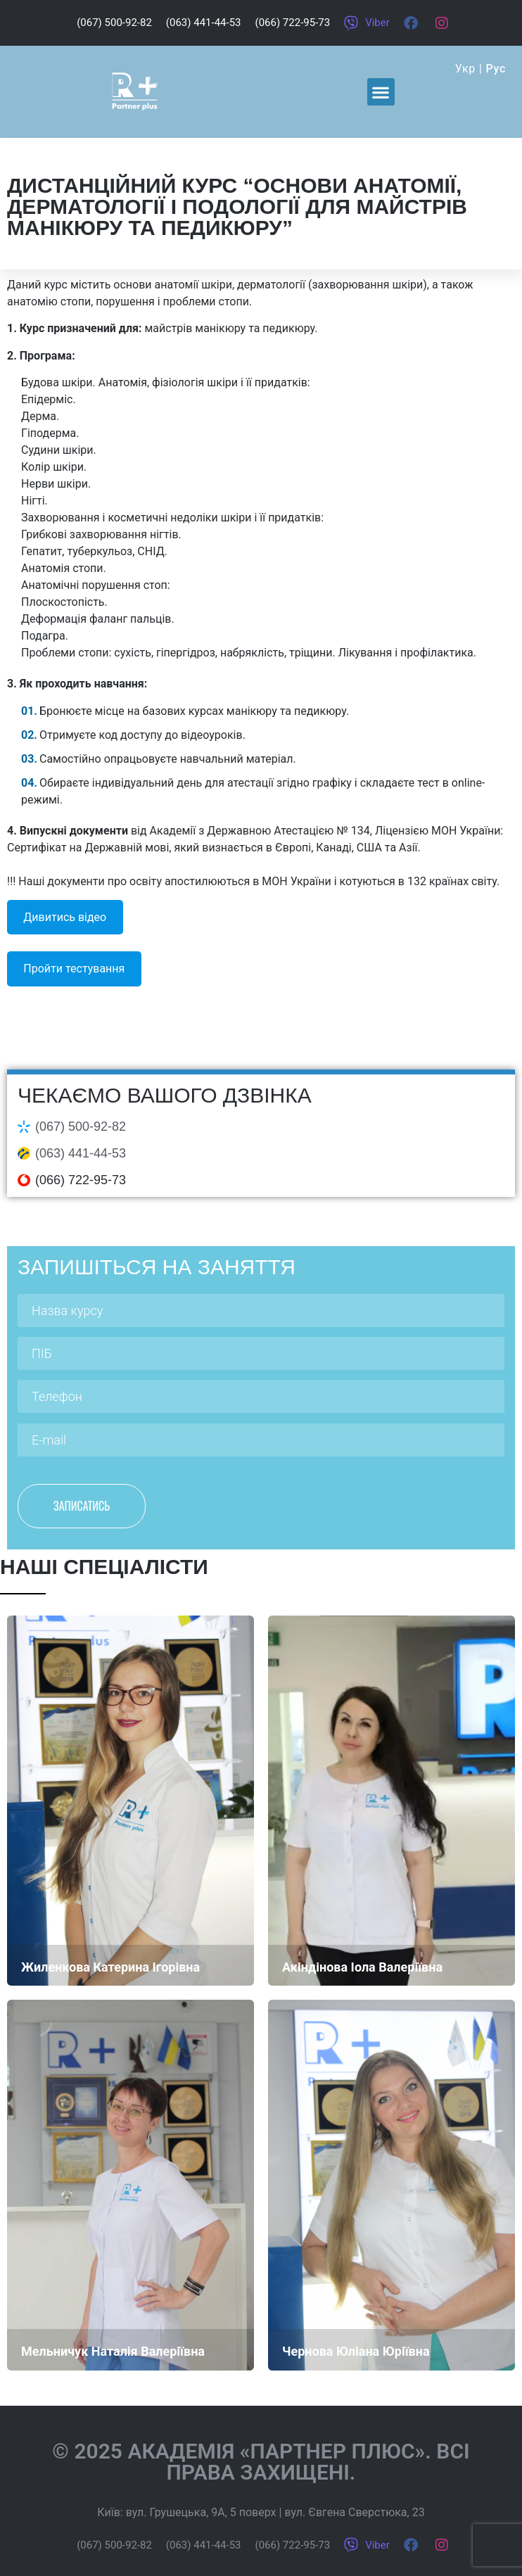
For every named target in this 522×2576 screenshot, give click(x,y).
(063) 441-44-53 (80, 1153)
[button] (381, 92)
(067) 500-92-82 (80, 1126)
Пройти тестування (74, 968)
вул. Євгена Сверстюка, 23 (354, 2512)
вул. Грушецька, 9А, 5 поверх (201, 2512)
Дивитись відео (64, 917)
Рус (495, 68)
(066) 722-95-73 (80, 1180)
